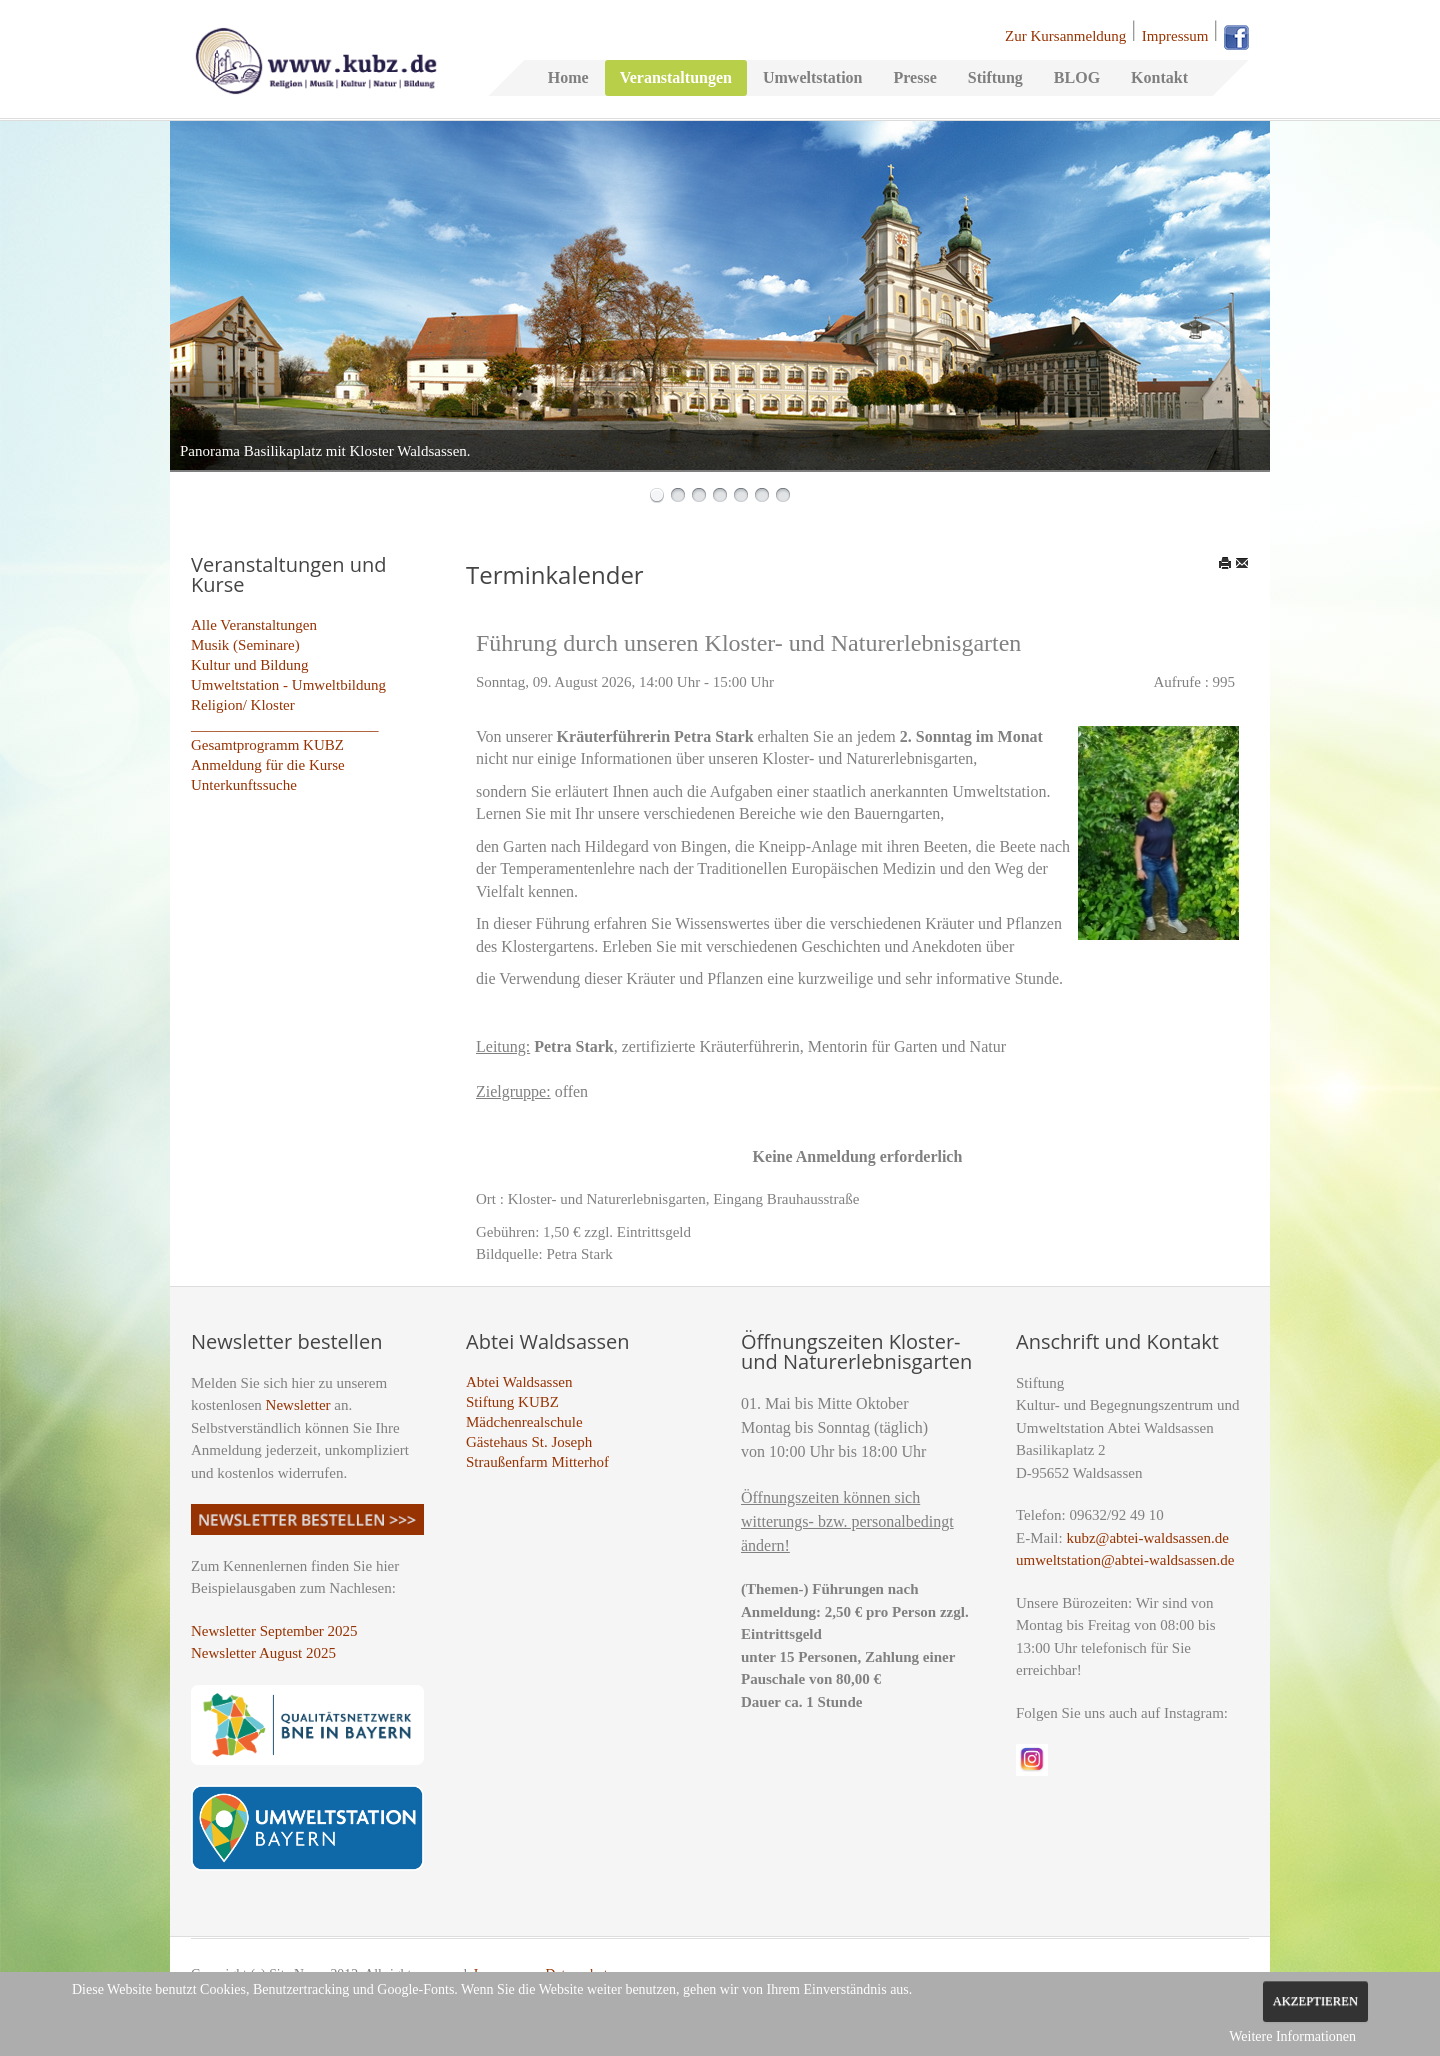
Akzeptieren (1315, 2001)
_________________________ (285, 725)
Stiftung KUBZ (512, 1402)
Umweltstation (813, 77)
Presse (914, 77)
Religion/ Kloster (243, 705)
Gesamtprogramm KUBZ (267, 745)
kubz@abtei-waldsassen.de (1147, 1538)
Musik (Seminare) (245, 645)
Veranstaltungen (676, 77)
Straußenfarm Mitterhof (537, 1462)
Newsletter (298, 1405)
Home (568, 77)
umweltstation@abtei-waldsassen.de (1125, 1560)
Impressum (1175, 36)
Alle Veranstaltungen (254, 625)
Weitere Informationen (1292, 2036)
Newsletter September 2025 (274, 1631)
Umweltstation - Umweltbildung (288, 685)
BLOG (1077, 77)
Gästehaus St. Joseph (529, 1442)
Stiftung (995, 77)
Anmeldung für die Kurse (268, 765)
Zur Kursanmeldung (1065, 36)
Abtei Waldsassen (519, 1382)
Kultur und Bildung (250, 665)
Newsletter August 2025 (263, 1653)
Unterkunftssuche (244, 785)
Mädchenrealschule (524, 1422)
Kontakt (1159, 77)
